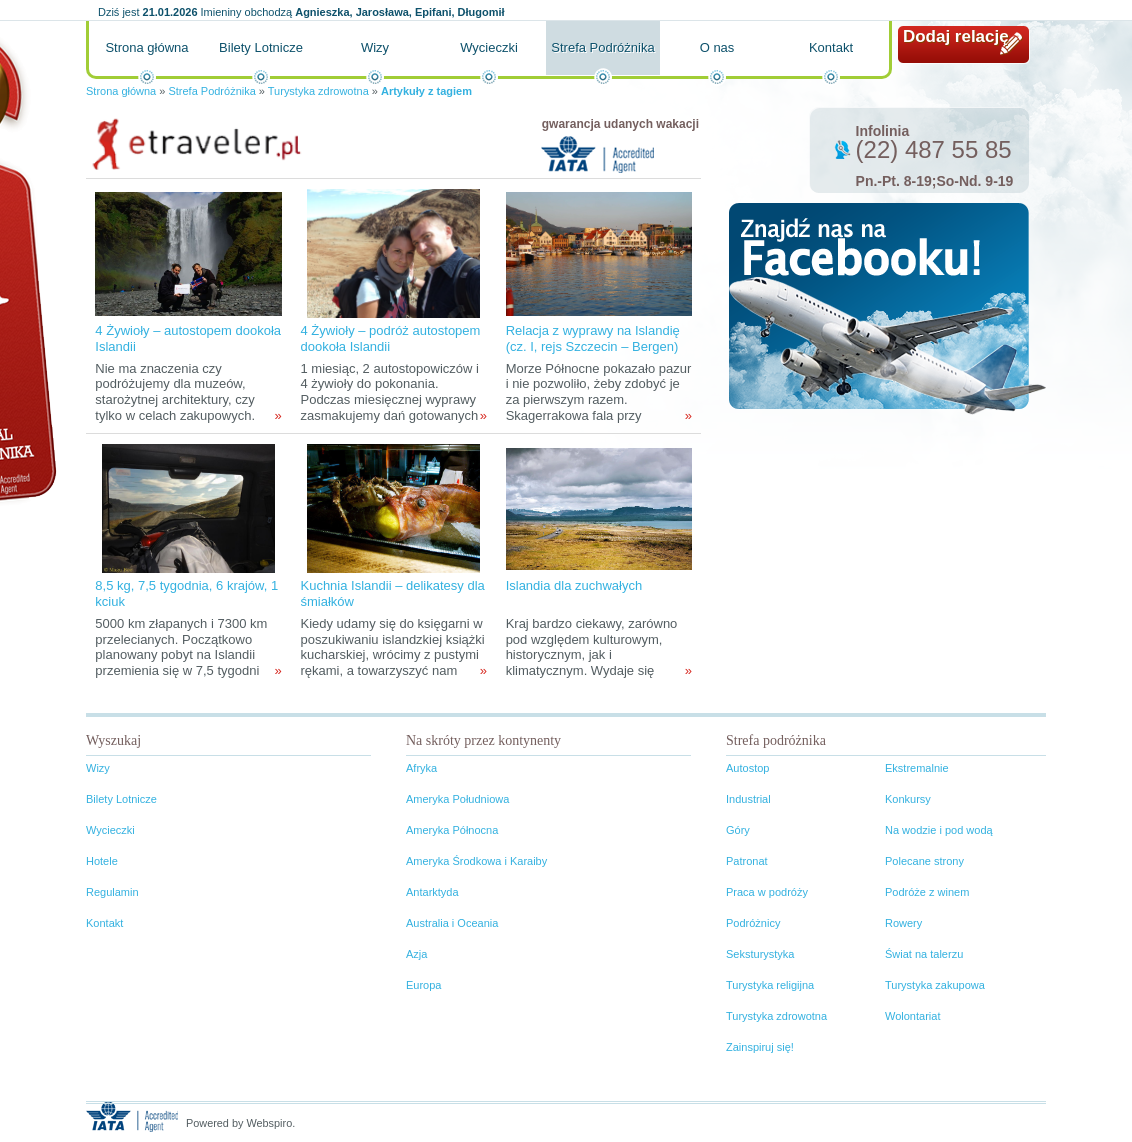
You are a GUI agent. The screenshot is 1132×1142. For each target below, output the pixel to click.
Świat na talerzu (924, 954)
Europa (423, 985)
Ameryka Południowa (457, 799)
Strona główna (146, 47)
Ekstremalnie (917, 768)
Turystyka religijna (770, 985)
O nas (717, 47)
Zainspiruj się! (760, 1047)
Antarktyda (432, 892)
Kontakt (831, 47)
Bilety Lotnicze (261, 47)
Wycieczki (489, 47)
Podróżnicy (753, 923)
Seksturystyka (760, 954)
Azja (416, 954)
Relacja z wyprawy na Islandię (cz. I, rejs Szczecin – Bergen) (593, 338)
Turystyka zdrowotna (318, 91)
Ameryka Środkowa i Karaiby (476, 861)
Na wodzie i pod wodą (939, 830)
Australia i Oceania (452, 923)
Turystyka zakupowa (935, 985)
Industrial (748, 799)
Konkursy (908, 799)
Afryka (421, 768)
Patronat (747, 861)
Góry (738, 830)
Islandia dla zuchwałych (574, 585)
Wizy (375, 47)
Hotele (102, 861)
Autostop (747, 768)
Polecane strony (924, 861)
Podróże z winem (927, 892)
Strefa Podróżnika (602, 47)
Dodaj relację (956, 36)
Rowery (903, 923)
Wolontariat (912, 1016)
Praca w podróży (767, 892)
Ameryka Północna (452, 830)
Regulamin (112, 892)
